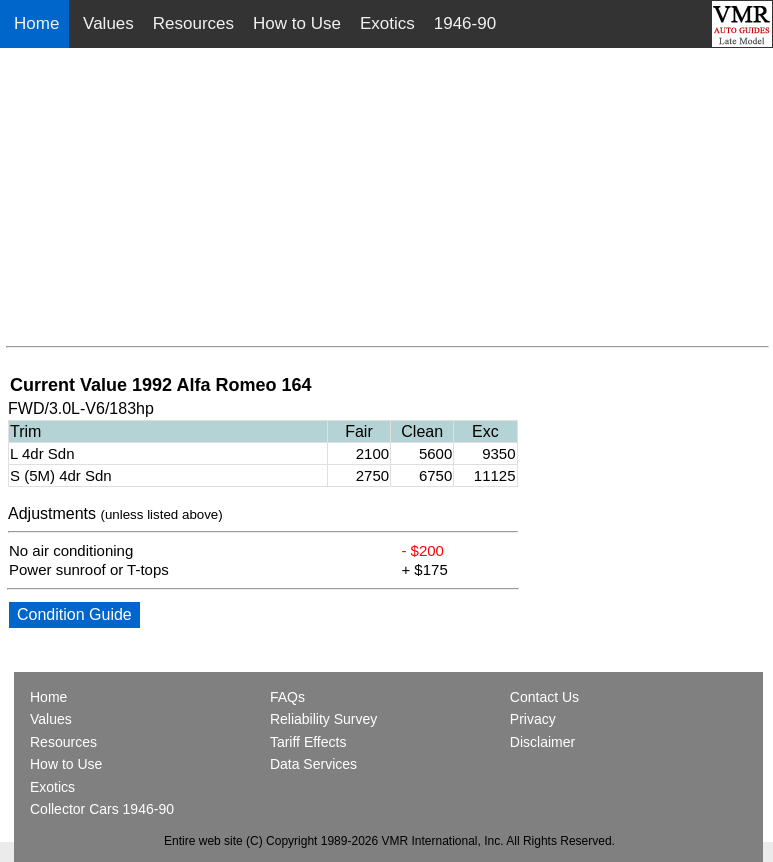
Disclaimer (542, 742)
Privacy (533, 719)
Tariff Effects (308, 742)
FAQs (287, 697)
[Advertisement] (387, 198)
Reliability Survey (323, 719)
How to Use (297, 23)
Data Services (313, 764)
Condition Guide (74, 614)
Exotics (387, 23)
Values (108, 23)
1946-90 (465, 23)
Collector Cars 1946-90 (102, 809)
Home (39, 23)
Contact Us (544, 697)
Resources (193, 23)
